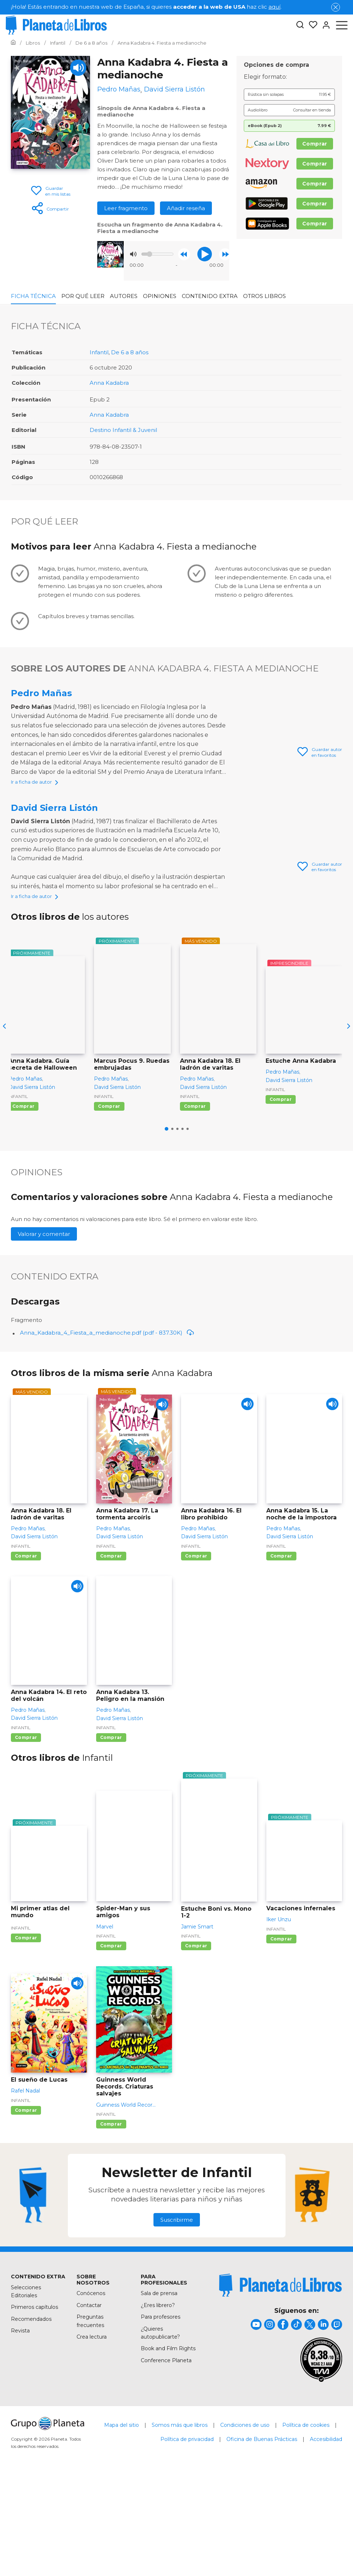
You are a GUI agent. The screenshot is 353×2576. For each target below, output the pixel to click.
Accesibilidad (326, 2535)
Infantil (99, 352)
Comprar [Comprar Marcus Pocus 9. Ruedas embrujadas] (109, 1202)
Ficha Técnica (33, 296)
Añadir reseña (186, 208)
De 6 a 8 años (129, 352)
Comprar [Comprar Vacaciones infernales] (281, 2035)
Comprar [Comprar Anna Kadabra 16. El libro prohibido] (196, 1652)
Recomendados (31, 2415)
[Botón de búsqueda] (300, 25)
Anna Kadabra (109, 382)
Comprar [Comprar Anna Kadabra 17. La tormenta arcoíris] (111, 1652)
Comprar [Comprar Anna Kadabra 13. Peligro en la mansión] (111, 1833)
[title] (280, 2381)
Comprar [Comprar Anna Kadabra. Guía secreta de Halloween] (23, 1202)
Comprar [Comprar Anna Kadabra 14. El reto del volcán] (26, 1833)
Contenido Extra (210, 296)
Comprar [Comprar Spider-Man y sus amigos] (111, 2042)
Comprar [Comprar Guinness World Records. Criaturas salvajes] (111, 2220)
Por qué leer (82, 296)
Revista (20, 2427)
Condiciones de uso (245, 2521)
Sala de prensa (159, 2389)
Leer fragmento (126, 208)
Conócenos (91, 2389)
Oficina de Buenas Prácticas (261, 2535)
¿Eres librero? (158, 2401)
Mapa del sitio (121, 2521)
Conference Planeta (166, 2456)
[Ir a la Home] (13, 43)
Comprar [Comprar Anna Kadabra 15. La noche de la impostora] (281, 1652)
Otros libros (264, 296)
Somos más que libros (180, 2521)
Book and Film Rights (168, 2444)
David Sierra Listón (54, 855)
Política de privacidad (187, 2535)
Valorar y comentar (44, 1330)
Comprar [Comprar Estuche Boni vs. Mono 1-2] (196, 2042)
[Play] (78, 68)
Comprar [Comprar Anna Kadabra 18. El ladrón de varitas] (195, 1202)
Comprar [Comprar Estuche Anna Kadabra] (281, 1195)
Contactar (89, 2401)
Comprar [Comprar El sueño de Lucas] (26, 2206)
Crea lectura (92, 2433)
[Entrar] (324, 25)
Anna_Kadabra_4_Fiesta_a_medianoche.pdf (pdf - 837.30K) (107, 1428)
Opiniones (159, 296)
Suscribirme (176, 2315)
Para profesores (160, 2413)
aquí (274, 6)
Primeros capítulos (34, 2403)
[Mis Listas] (310, 25)
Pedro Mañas (41, 693)
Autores (123, 296)
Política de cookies (305, 2521)
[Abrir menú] (342, 25)
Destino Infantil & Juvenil (123, 429)
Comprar (314, 143)
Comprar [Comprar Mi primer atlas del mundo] (26, 2034)
